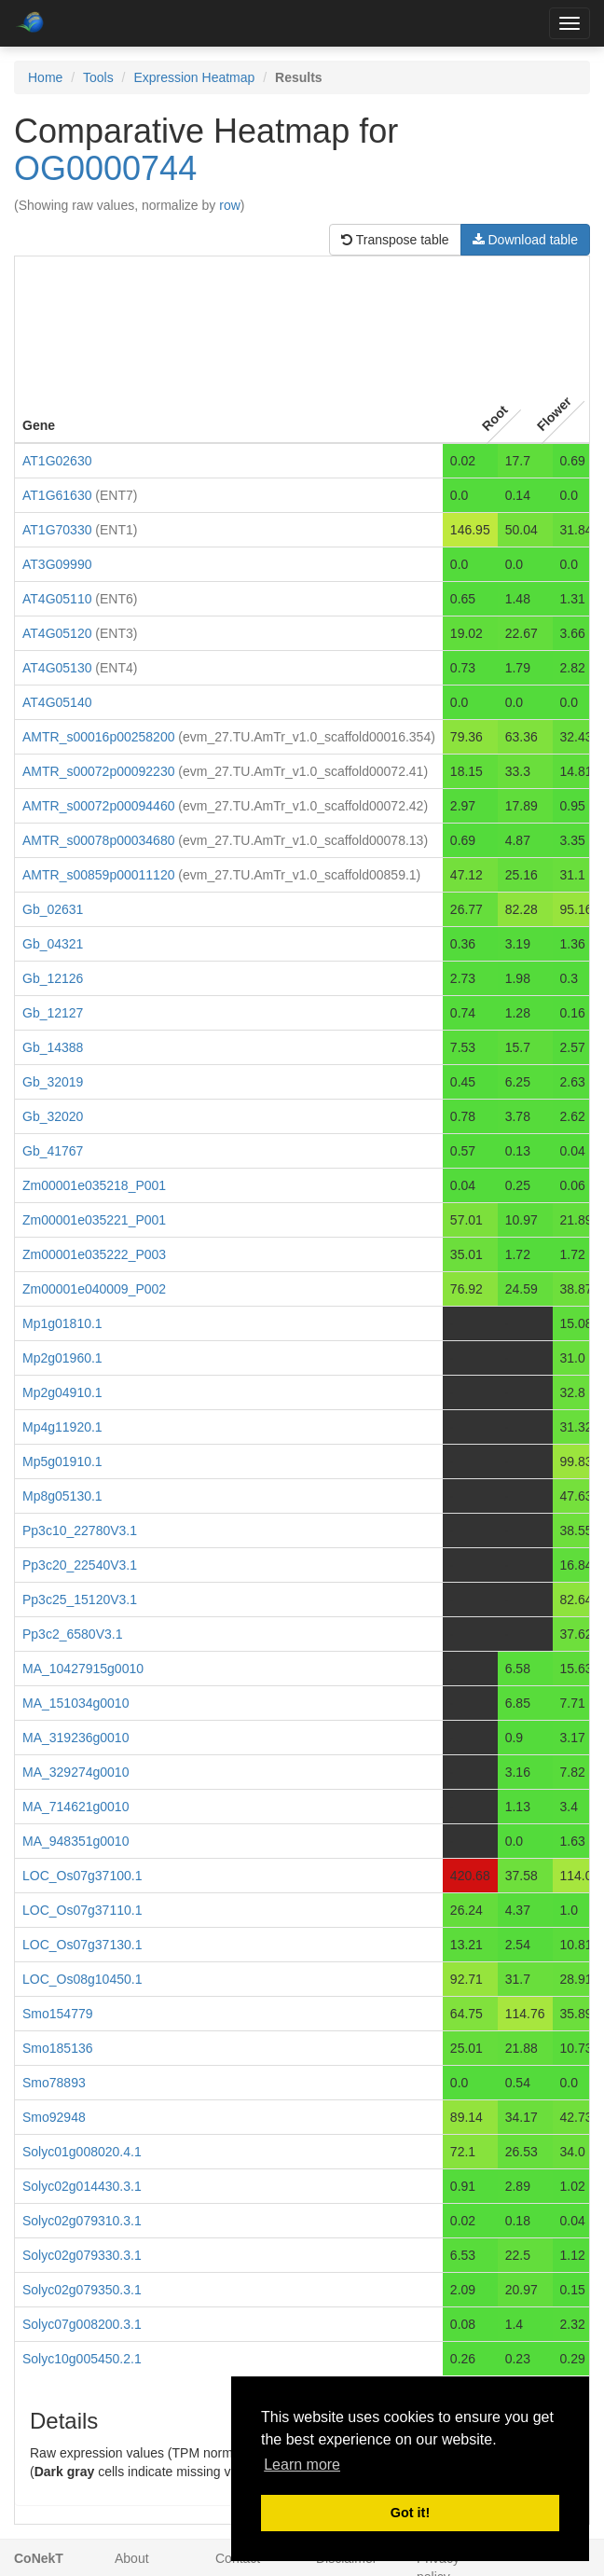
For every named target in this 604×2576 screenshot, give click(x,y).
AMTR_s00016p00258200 (98, 736)
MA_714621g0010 (75, 1806)
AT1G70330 (56, 529)
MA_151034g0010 (75, 1703)
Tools (98, 77)
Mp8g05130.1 (62, 1496)
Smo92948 (54, 2117)
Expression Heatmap (193, 77)
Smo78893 (54, 2082)
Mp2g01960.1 (62, 1357)
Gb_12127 (52, 1012)
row (229, 205)
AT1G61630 (56, 495)
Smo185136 (57, 2048)
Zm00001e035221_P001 (94, 1219)
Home (45, 77)
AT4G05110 (56, 598)
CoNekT (38, 2558)
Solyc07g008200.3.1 (82, 2324)
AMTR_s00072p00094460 (98, 805)
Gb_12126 (52, 978)
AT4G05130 (56, 667)
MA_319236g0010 (75, 1737)
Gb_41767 (52, 1150)
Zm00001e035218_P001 (94, 1185)
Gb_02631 (52, 909)
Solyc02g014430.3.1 (82, 2186)
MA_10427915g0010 (83, 1668)
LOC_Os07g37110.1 (82, 1910)
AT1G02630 (56, 460)
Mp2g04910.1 (62, 1392)
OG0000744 (105, 168)
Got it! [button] (410, 2512)
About (132, 2558)
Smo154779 (57, 2013)
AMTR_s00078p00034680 (98, 840)
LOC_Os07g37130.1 (82, 1944)
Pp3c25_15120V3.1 (79, 1599)
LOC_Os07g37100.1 (82, 1875)
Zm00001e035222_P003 (94, 1254)
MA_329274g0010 (75, 1772)
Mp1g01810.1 (62, 1323)
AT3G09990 (56, 564)
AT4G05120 (56, 633)
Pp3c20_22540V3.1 (79, 1565)
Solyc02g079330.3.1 (82, 2255)
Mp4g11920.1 (62, 1427)
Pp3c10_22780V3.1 (79, 1530)
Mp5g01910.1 (62, 1461)
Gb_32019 (52, 1081)
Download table (525, 239)
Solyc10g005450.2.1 (82, 2358)
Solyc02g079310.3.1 (82, 2220)
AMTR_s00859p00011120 (98, 874)
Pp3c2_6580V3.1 (72, 1634)
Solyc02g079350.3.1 (82, 2289)
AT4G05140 (56, 702)
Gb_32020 (52, 1116)
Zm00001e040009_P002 (94, 1288)
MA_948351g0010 (75, 1841)
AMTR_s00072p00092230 (98, 771)
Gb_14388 (52, 1047)
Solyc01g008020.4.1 (82, 2151)
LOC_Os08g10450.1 (82, 1979)
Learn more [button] (302, 2464)
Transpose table (395, 239)
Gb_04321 (52, 943)
